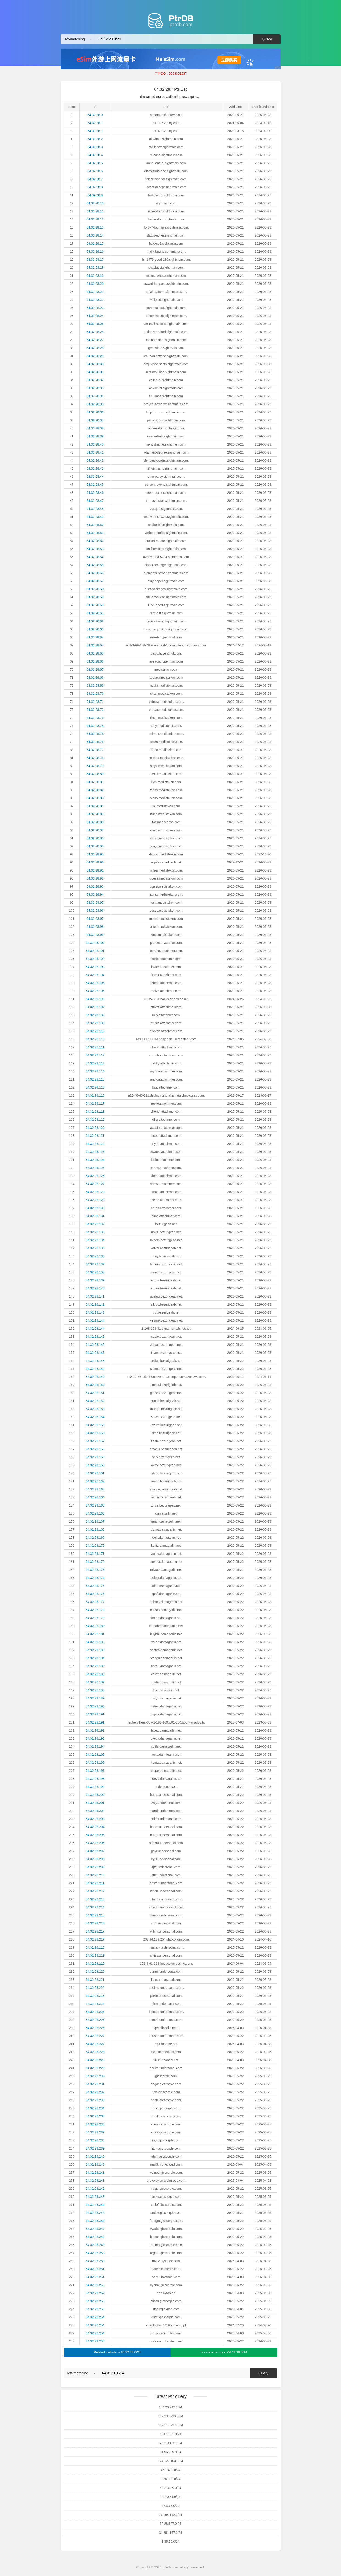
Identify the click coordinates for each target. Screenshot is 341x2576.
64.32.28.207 (95, 1851)
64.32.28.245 (95, 2213)
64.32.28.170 (95, 1545)
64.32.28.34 (95, 396)
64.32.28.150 (95, 1385)
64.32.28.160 (95, 1465)
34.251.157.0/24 (170, 2532)
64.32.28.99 (95, 935)
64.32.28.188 (95, 1690)
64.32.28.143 (95, 1312)
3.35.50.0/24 (171, 2541)
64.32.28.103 (95, 967)
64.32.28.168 (95, 1529)
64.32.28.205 (95, 1835)
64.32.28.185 (95, 1666)
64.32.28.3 (95, 147)
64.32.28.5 (95, 163)
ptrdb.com (171, 2567)
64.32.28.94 (95, 894)
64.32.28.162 (95, 1481)
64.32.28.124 (95, 1160)
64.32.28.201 (95, 1803)
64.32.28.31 (95, 372)
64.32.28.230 (95, 2076)
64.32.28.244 (95, 2204)
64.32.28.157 (95, 1441)
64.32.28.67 (95, 669)
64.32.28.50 (95, 525)
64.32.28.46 (95, 492)
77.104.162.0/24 (170, 2515)
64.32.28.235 (95, 2116)
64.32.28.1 (95, 123)
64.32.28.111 (95, 1047)
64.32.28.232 (95, 2092)
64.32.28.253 (95, 2301)
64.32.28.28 (95, 348)
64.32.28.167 (95, 1521)
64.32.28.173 (95, 1570)
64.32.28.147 (95, 1352)
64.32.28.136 (95, 1256)
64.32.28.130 (95, 1208)
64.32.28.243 (95, 2196)
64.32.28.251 (95, 2269)
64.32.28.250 (95, 2253)
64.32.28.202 (95, 1811)
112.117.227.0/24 (170, 2425)
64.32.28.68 (95, 677)
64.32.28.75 (95, 734)
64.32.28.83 (95, 798)
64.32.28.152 (95, 1401)
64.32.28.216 (95, 1923)
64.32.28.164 (95, 1497)
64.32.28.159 (95, 1457)
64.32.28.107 (95, 1007)
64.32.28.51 (95, 533)
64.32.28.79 (95, 766)
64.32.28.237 (95, 2132)
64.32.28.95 (95, 902)
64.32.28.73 (95, 717)
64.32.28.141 (95, 1296)
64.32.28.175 (95, 1586)
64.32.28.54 (95, 557)
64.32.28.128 (95, 1192)
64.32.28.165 (95, 1505)
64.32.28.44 (95, 476)
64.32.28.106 (95, 991)
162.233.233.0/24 (170, 2416)
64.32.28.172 (95, 1561)
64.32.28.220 (95, 1971)
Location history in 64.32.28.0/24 (224, 2352)
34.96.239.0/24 (170, 2452)
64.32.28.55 (95, 565)
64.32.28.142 (95, 1304)
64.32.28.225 (95, 2012)
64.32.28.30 (95, 364)
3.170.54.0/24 (170, 2497)
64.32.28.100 (95, 943)
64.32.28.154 (95, 1417)
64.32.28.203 (95, 1819)
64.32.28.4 (95, 155)
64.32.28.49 (95, 517)
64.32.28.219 (95, 1955)
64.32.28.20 (95, 283)
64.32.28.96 (95, 910)
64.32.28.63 (95, 629)
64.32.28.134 (95, 1240)
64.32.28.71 (95, 701)
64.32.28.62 (95, 621)
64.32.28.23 (95, 308)
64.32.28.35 (95, 404)
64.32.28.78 (95, 758)
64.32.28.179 (95, 1618)
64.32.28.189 (95, 1698)
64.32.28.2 (95, 139)
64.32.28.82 (95, 790)
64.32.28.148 (95, 1361)
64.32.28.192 (95, 1730)
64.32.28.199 (95, 1787)
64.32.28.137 (95, 1264)
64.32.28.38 (95, 428)
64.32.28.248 (95, 2237)
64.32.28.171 (95, 1553)
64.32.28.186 (95, 1674)
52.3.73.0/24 (171, 2506)
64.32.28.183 (95, 1650)
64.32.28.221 (95, 1979)
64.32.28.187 (95, 1682)
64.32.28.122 (95, 1144)
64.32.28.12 (95, 219)
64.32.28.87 (95, 830)
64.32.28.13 (95, 227)
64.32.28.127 (95, 1184)
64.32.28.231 (95, 2084)
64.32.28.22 (95, 300)
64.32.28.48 (95, 509)
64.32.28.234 (95, 2108)
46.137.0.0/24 (170, 2470)
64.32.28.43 (95, 468)
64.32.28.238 (95, 2140)
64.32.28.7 (95, 179)
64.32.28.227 (95, 2036)
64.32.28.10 (95, 203)
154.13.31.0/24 (170, 2434)
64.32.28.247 (95, 2229)
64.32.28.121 (95, 1135)
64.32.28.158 (95, 1449)
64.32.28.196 (95, 1762)
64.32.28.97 (95, 918)
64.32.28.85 (95, 814)
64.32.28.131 (95, 1216)
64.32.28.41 (95, 452)
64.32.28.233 (95, 2100)
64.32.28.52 (95, 541)
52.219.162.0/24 (170, 2443)
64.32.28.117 (95, 1103)
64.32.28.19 (95, 275)
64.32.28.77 (95, 750)
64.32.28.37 (95, 420)
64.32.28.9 (95, 195)
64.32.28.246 (95, 2221)
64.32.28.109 (95, 1023)
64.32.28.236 (95, 2124)
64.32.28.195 (95, 1754)
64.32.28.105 (95, 983)
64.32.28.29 (95, 356)
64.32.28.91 (95, 870)
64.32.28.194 (95, 1746)
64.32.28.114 (95, 1071)
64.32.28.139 (95, 1280)
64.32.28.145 (95, 1336)
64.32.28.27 (95, 340)
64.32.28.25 (95, 324)
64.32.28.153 (95, 1409)
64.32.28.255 (95, 2341)
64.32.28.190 (95, 1706)
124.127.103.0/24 (170, 2461)
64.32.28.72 (95, 709)
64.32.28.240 (95, 2156)
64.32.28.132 (95, 1224)
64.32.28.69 (95, 685)
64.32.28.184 (95, 1658)
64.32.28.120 (95, 1127)
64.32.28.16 (95, 251)
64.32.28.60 (95, 605)
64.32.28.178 (95, 1610)
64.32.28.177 (95, 1602)
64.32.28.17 (95, 259)
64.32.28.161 (95, 1473)
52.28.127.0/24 (170, 2523)
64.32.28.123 (95, 1152)
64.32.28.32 (95, 380)
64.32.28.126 (95, 1176)
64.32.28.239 (95, 2148)
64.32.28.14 (95, 235)
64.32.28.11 (95, 211)
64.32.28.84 (95, 806)
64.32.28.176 (95, 1594)
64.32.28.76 (95, 742)
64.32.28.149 (95, 1369)
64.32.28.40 (95, 444)
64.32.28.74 (95, 726)
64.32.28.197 (95, 1770)
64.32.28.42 (95, 460)
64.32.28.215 (95, 1915)
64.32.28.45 (95, 484)
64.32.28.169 (95, 1537)
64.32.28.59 (95, 597)
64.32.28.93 (95, 886)
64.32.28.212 (95, 1891)
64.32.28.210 (95, 1875)
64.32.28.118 (95, 1111)
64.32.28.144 (95, 1320)
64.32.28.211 (95, 1883)
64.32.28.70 (95, 693)
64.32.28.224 (95, 2004)
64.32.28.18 (95, 267)
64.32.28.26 (95, 332)
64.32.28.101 (95, 951)
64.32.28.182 (95, 1642)
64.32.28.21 (95, 291)
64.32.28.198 (95, 1778)
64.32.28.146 (95, 1344)
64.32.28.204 (95, 1827)
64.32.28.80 (95, 774)
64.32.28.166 (95, 1513)
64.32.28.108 (95, 1015)
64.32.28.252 (95, 2285)
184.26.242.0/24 (170, 2407)
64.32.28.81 (95, 782)
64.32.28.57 (95, 581)
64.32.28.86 (95, 822)
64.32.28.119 (95, 1119)
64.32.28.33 (95, 388)
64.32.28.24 (95, 316)
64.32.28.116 (95, 1087)
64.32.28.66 (95, 661)
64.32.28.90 (95, 854)
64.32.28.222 (95, 1987)
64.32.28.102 (95, 959)
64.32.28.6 (95, 171)
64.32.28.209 (95, 1867)
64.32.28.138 (95, 1272)
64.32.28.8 (95, 187)
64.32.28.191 (95, 1714)
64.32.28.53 (95, 549)
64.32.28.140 (95, 1288)
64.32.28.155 (95, 1425)
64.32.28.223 (95, 1996)
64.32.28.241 (95, 2172)
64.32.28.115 (95, 1079)
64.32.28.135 (95, 1248)
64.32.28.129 (95, 1200)
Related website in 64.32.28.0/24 (117, 2352)
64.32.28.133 (95, 1232)
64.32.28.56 (95, 573)
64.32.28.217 (95, 1931)
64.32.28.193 (95, 1738)
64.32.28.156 (95, 1433)
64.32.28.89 (95, 846)
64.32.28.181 (95, 1634)
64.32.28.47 (95, 500)
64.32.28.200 (95, 1795)
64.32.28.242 (95, 2188)
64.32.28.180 (95, 1626)
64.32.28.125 (95, 1168)
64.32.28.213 (95, 1899)
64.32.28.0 (95, 115)
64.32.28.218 (95, 1947)
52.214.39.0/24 (170, 2488)
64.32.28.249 (95, 2245)
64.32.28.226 (95, 2020)
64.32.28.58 (95, 589)
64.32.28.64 (95, 637)
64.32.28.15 (95, 243)
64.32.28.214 (95, 1907)
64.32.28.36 (95, 412)
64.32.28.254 (95, 2317)
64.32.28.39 (95, 436)
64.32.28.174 (95, 1578)
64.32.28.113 (95, 1063)
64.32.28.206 (95, 1843)
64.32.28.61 (95, 613)
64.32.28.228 (95, 2052)
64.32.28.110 (95, 1031)
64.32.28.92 (95, 878)
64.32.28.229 (95, 2068)
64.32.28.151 (95, 1393)
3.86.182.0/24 (170, 2479)
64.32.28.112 (95, 1055)
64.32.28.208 (95, 1859)
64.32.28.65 (95, 653)
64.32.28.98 (95, 926)
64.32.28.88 (95, 838)
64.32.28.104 (95, 975)
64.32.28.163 (95, 1489)
